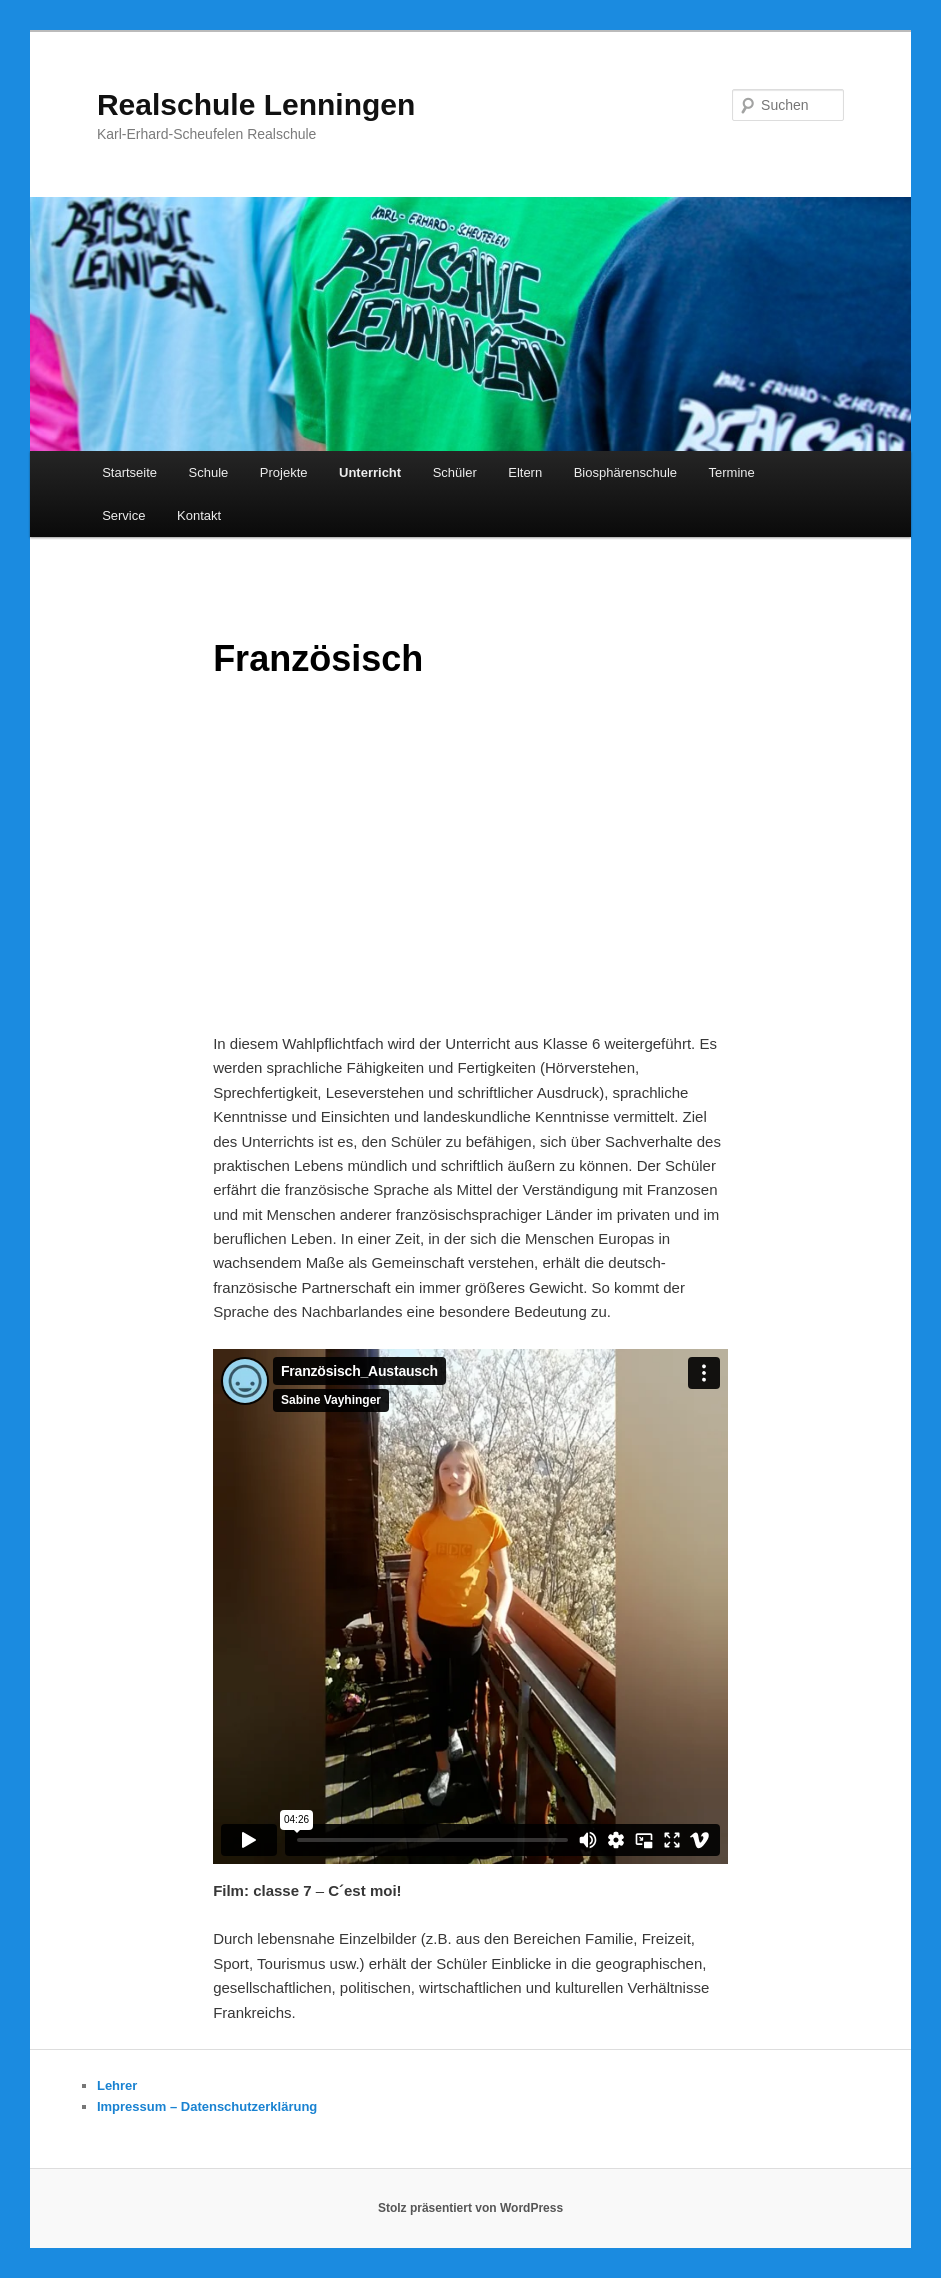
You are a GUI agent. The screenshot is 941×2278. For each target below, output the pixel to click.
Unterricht (370, 472)
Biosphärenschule (625, 472)
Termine (732, 472)
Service (123, 515)
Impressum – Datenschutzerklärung (207, 2106)
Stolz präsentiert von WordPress (470, 2208)
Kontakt (199, 515)
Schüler (455, 472)
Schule (209, 472)
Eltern (525, 472)
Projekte (284, 472)
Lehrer (117, 2085)
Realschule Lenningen (256, 104)
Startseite (129, 472)
